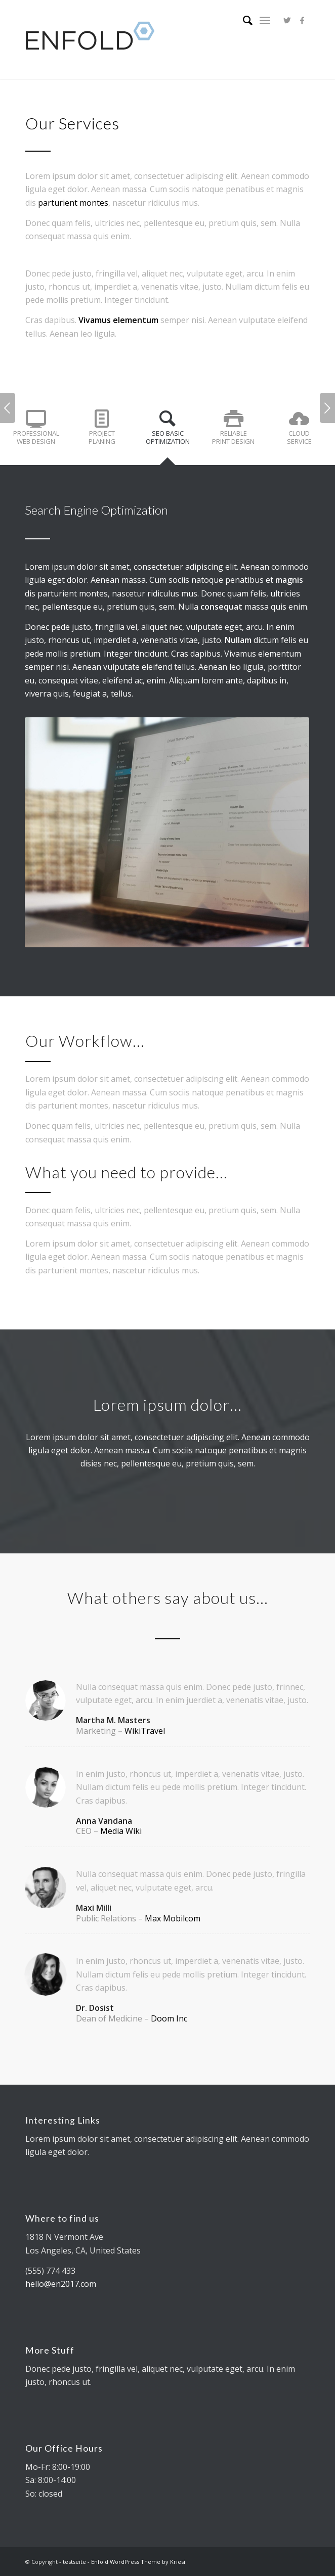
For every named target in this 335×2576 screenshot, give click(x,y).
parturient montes (73, 202)
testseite (74, 2561)
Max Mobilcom (172, 1918)
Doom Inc (169, 2018)
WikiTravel (144, 1730)
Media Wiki (121, 1830)
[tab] (36, 432)
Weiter (327, 408)
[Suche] (243, 20)
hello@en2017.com (60, 2283)
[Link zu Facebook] (302, 20)
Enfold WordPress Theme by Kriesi (138, 2561)
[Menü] (265, 20)
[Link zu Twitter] (287, 20)
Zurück (7, 408)
